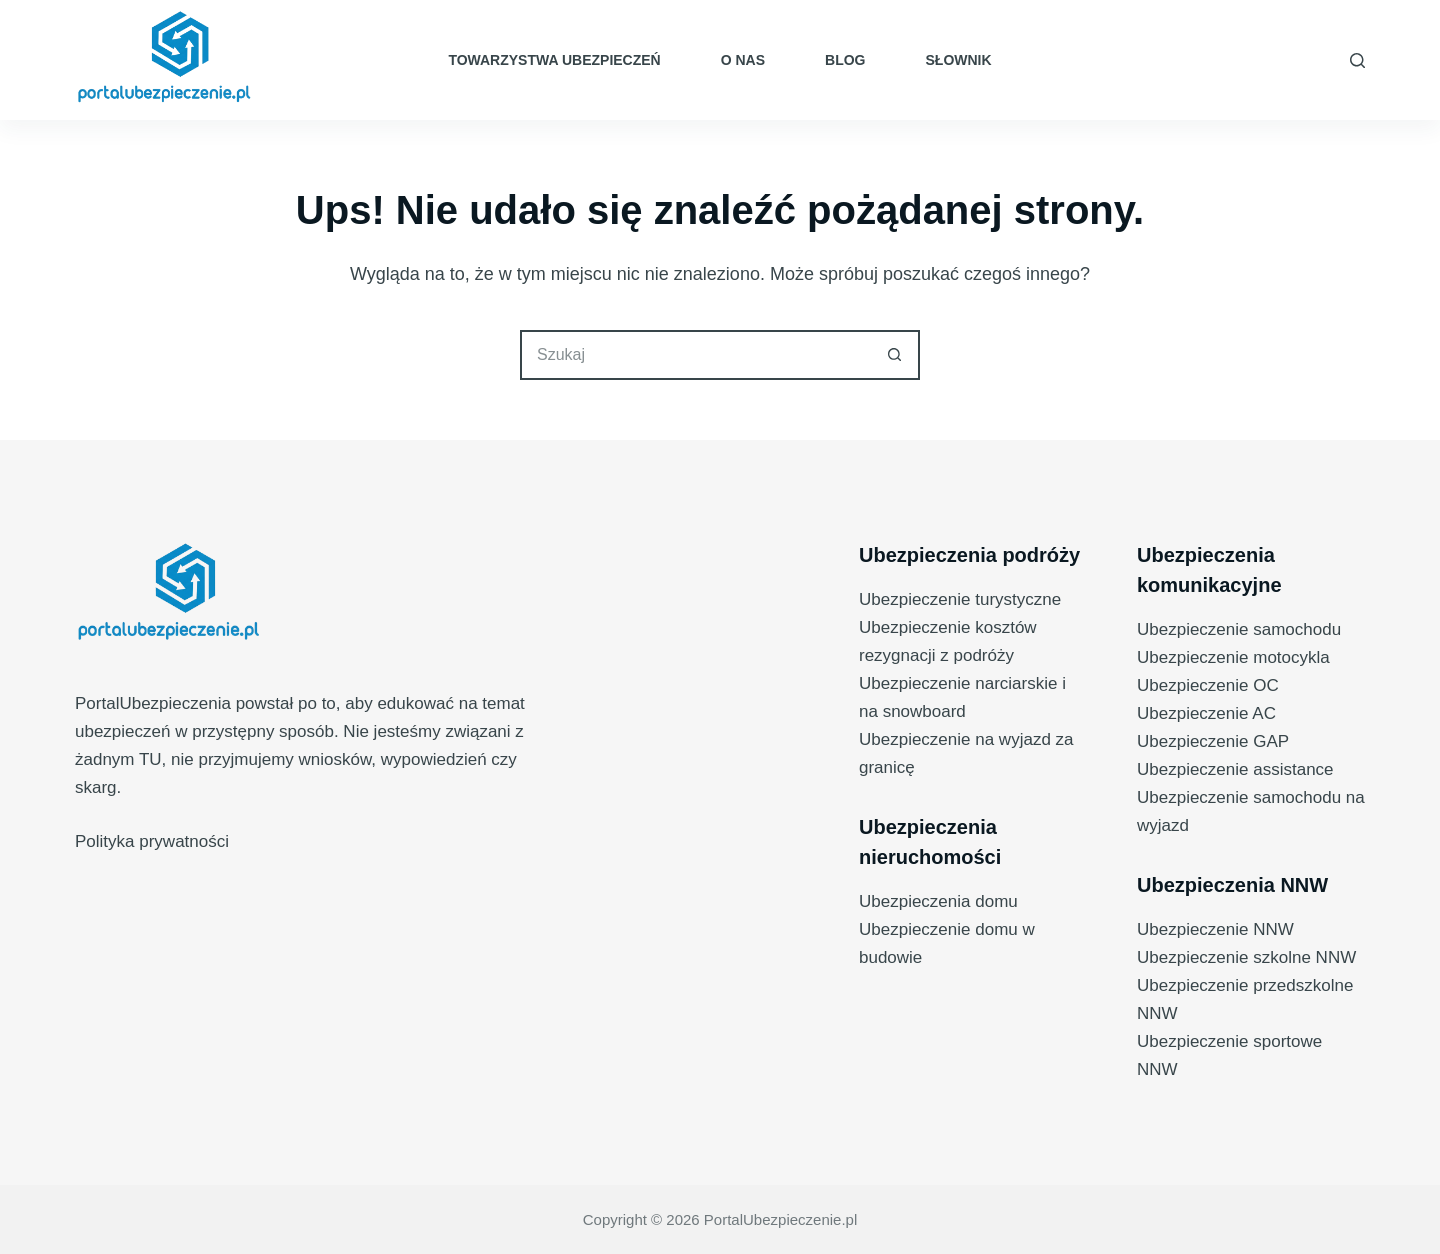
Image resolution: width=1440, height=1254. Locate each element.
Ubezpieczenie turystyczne (960, 599)
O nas (743, 60)
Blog (845, 60)
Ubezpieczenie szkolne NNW (1246, 957)
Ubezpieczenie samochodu (1239, 629)
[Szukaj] (1357, 60)
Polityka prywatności (152, 841)
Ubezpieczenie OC (1208, 685)
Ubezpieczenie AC (1206, 713)
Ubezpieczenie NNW (1215, 929)
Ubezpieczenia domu (938, 901)
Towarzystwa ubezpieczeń (554, 60)
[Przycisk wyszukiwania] (895, 355)
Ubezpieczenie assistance (1235, 769)
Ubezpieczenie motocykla (1233, 657)
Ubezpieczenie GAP (1213, 741)
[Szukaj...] (695, 355)
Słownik (959, 60)
